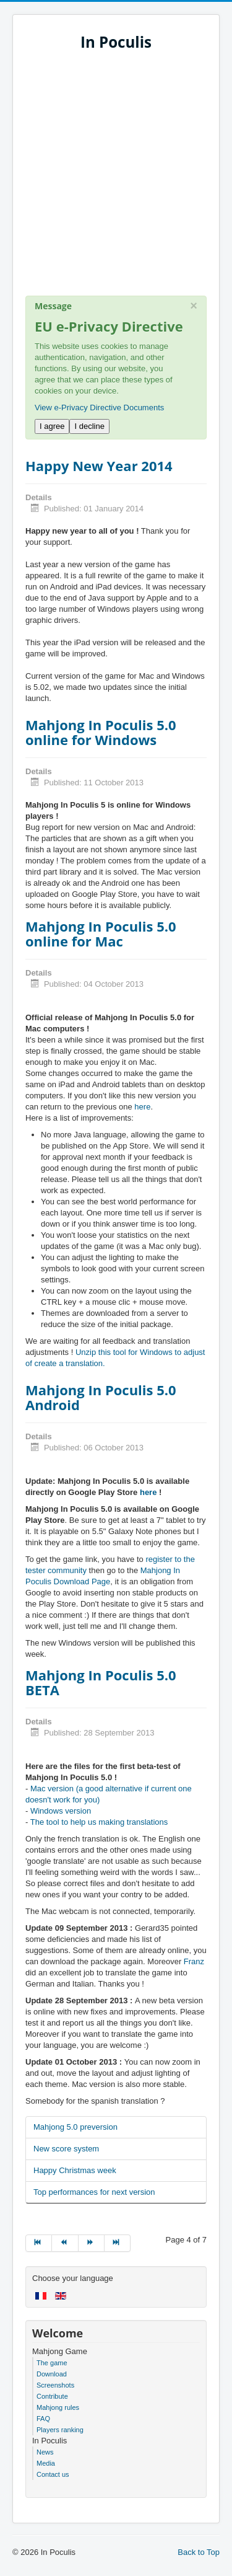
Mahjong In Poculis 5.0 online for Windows (100, 732)
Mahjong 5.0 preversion (75, 2127)
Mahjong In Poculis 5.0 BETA (100, 1682)
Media (46, 2463)
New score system (66, 2148)
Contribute (52, 2396)
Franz (194, 1961)
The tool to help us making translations (99, 1822)
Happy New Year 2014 (99, 465)
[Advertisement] (116, 179)
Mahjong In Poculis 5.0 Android (100, 1397)
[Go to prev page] (65, 2243)
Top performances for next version (94, 2192)
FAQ (43, 2418)
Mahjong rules (58, 2407)
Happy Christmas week (74, 2170)
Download (52, 2374)
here (142, 1106)
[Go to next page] (92, 2243)
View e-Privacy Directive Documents (99, 407)
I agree (52, 426)
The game (52, 2362)
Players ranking (60, 2429)
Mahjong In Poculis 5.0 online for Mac (100, 933)
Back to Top (199, 2552)
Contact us (53, 2474)
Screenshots (55, 2385)
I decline (89, 426)
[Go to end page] (118, 2243)
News (45, 2452)
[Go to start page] (38, 2243)
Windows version (60, 1810)
